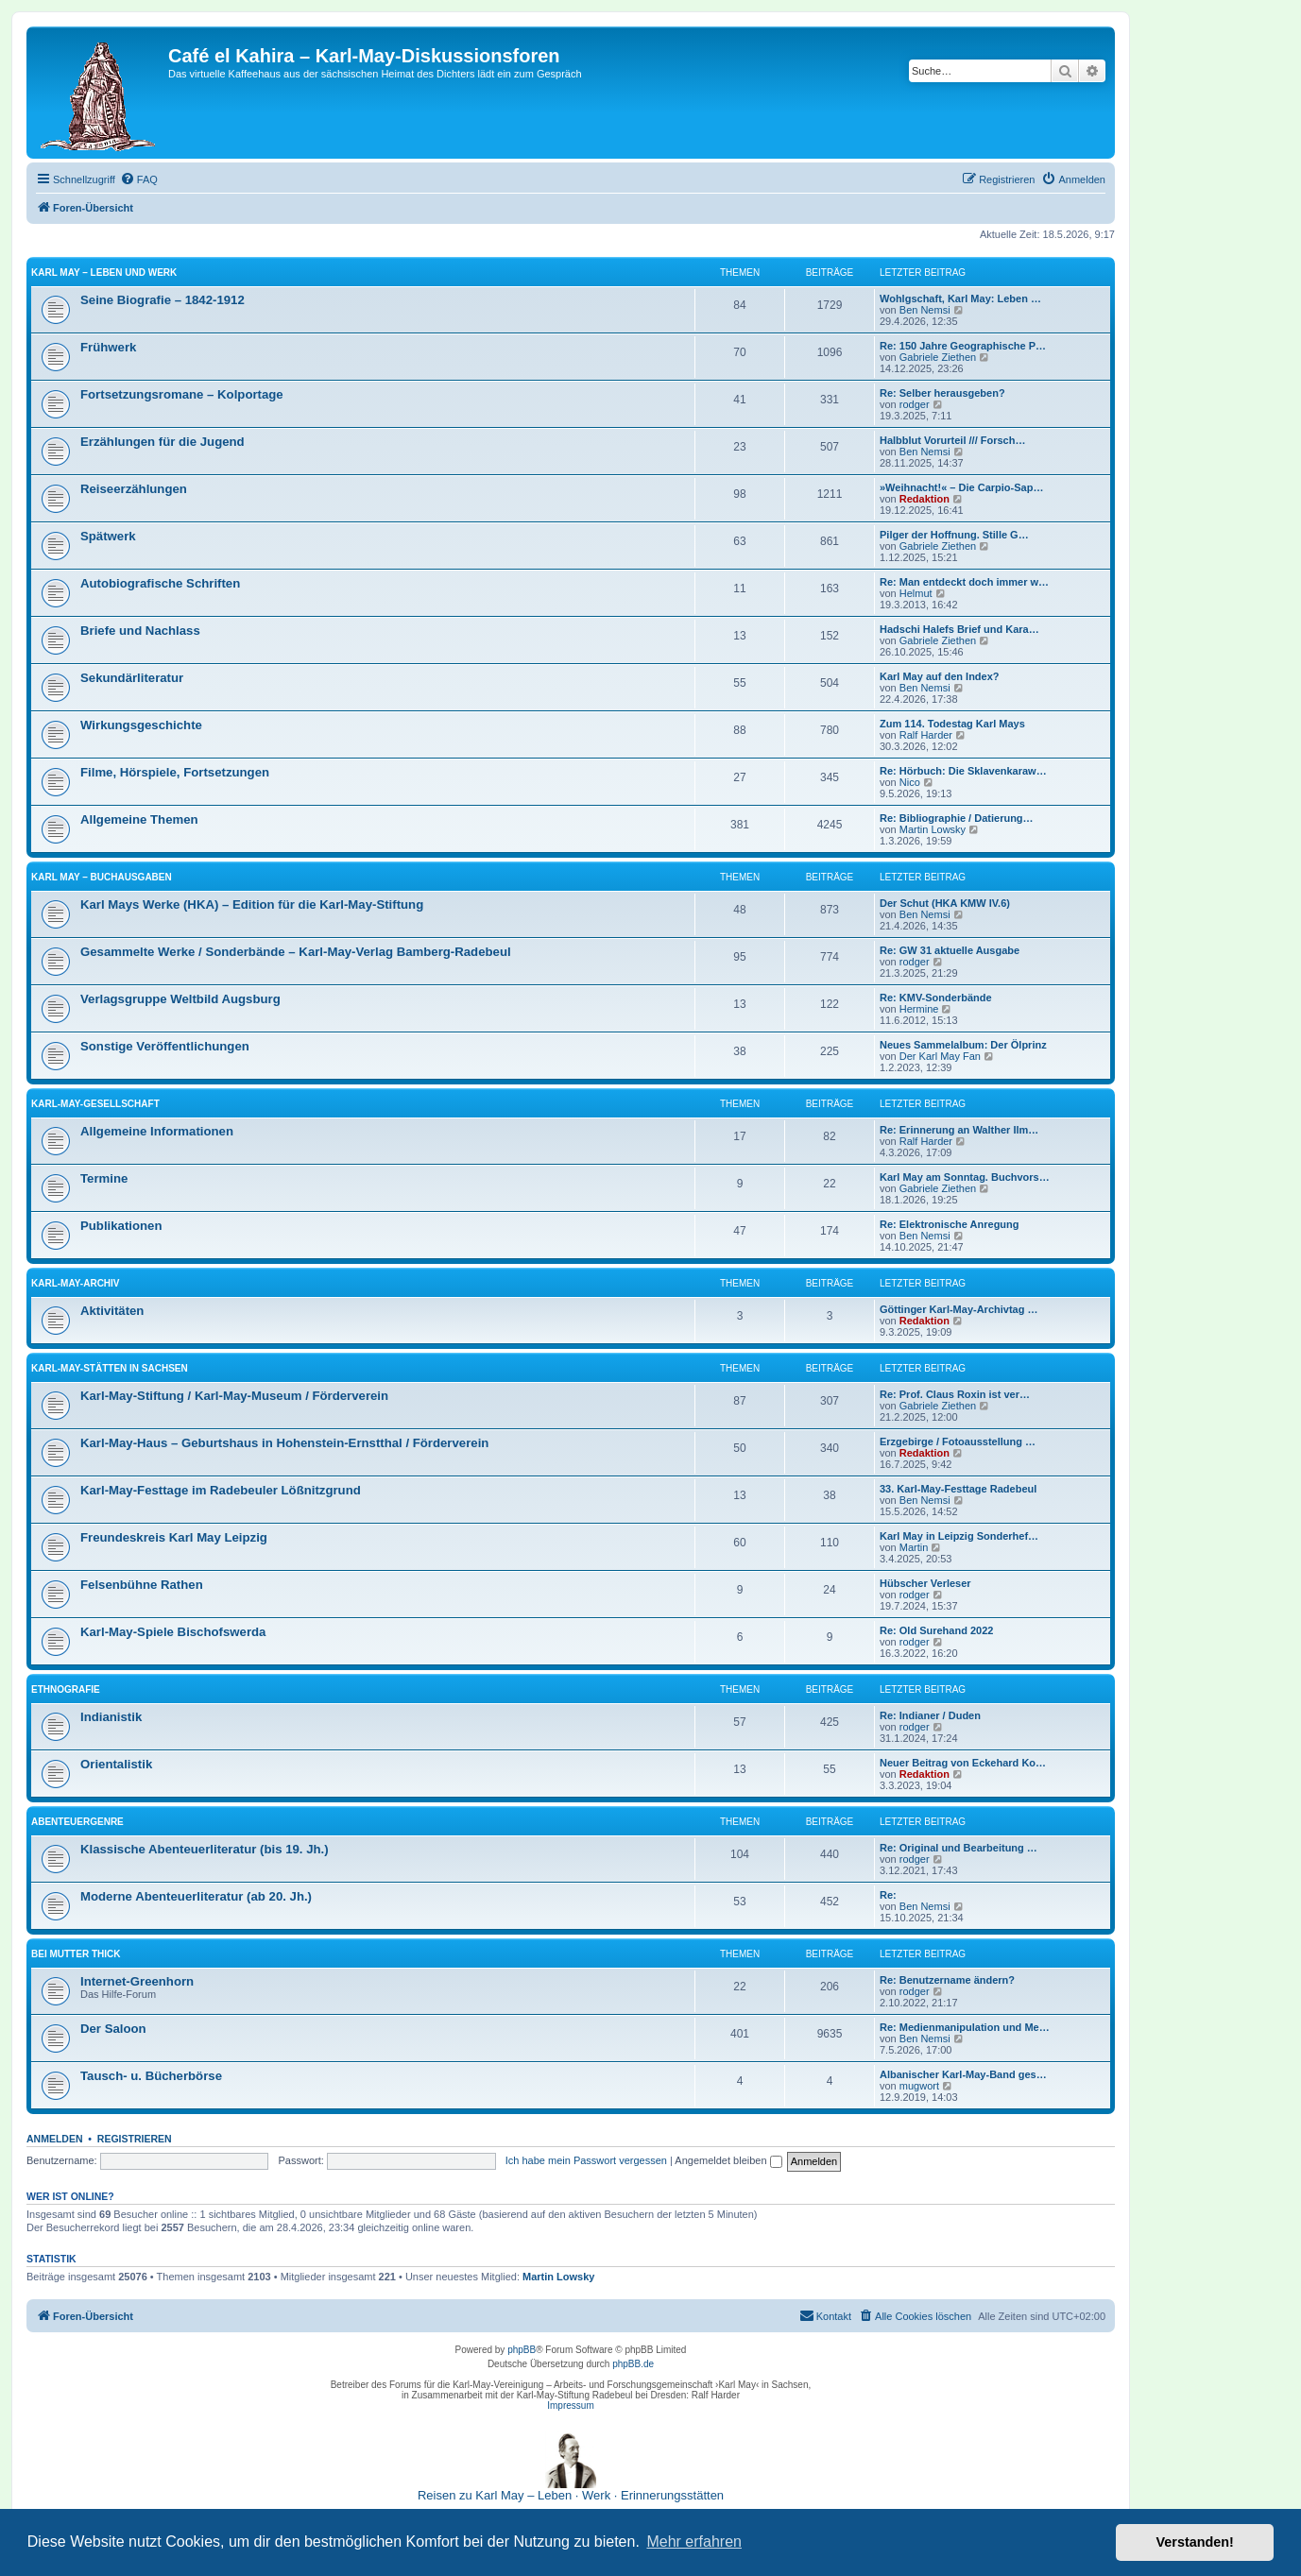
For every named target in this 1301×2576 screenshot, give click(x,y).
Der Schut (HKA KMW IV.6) (945, 903)
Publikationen (121, 1226)
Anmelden (54, 2138)
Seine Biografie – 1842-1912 (162, 300)
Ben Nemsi (924, 310)
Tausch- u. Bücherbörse (151, 2076)
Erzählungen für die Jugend (162, 442)
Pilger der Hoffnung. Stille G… (954, 534)
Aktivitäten (112, 1311)
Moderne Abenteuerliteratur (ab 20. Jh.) (196, 1896)
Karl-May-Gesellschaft (95, 1104)
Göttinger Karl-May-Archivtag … (958, 1309)
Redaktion (924, 498)
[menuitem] (139, 179)
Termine (104, 1178)
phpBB (521, 2350)
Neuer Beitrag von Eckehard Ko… (963, 1762)
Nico (909, 782)
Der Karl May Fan (940, 1056)
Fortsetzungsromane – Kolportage (181, 394)
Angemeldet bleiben (728, 2160)
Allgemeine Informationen (156, 1131)
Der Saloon (113, 2029)
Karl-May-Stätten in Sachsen (109, 1368)
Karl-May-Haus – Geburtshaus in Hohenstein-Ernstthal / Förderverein (284, 1443)
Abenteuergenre (77, 1822)
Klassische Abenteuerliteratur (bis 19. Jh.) (204, 1849)
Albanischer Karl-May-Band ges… (963, 2074)
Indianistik (111, 1717)
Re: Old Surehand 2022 (936, 1630)
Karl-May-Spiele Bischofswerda (172, 1632)
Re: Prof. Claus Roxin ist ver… (955, 1394)
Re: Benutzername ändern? (947, 1980)
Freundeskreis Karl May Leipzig (173, 1537)
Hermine (919, 1009)
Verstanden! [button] (1195, 2542)
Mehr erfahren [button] (694, 2541)
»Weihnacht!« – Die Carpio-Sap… (961, 487)
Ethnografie (65, 1689)
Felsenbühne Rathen (141, 1585)
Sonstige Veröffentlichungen (164, 1046)
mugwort (919, 2085)
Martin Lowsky (932, 829)
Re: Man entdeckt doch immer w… (964, 582)
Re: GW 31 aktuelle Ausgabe (949, 950)
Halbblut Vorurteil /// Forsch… (952, 440)
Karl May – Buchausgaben (101, 877)
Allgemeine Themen (139, 819)
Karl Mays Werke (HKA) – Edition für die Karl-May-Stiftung (251, 904)
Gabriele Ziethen (937, 357)
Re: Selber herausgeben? (942, 393)
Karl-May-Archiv (75, 1283)
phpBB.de (633, 2364)
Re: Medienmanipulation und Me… (965, 2027)
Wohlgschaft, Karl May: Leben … (960, 298)
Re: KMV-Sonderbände (936, 997)
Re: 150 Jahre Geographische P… (963, 345)
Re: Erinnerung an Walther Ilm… (959, 1129)
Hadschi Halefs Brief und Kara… (959, 629)
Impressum (570, 2405)
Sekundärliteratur (131, 678)
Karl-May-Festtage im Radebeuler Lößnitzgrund (220, 1490)
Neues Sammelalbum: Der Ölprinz (963, 1044)
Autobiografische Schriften (160, 583)
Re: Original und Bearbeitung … (958, 1847)
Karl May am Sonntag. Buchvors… (965, 1177)
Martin (914, 1547)
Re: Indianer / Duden (930, 1715)
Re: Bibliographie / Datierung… (957, 818)
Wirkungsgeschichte (141, 725)
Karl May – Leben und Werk (104, 272)
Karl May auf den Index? (940, 676)
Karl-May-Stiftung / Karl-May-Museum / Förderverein (234, 1396)
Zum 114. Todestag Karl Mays (952, 723)
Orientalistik (116, 1764)
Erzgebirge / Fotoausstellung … (958, 1441)
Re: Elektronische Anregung (949, 1224)
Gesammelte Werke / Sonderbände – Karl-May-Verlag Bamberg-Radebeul (295, 952)
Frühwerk (108, 347)
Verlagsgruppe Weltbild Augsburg (180, 999)
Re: (888, 1895)
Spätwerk (108, 536)
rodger (914, 404)
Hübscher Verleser (925, 1583)
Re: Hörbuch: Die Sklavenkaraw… (963, 770)
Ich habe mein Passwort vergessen (586, 2160)
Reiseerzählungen (133, 489)
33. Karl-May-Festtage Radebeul (958, 1488)
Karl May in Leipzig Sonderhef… (959, 1536)
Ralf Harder (925, 735)
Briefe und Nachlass (140, 630)
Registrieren (134, 2138)
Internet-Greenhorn (137, 1981)
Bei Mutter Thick (75, 1954)
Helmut (916, 593)
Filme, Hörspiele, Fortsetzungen (174, 772)
